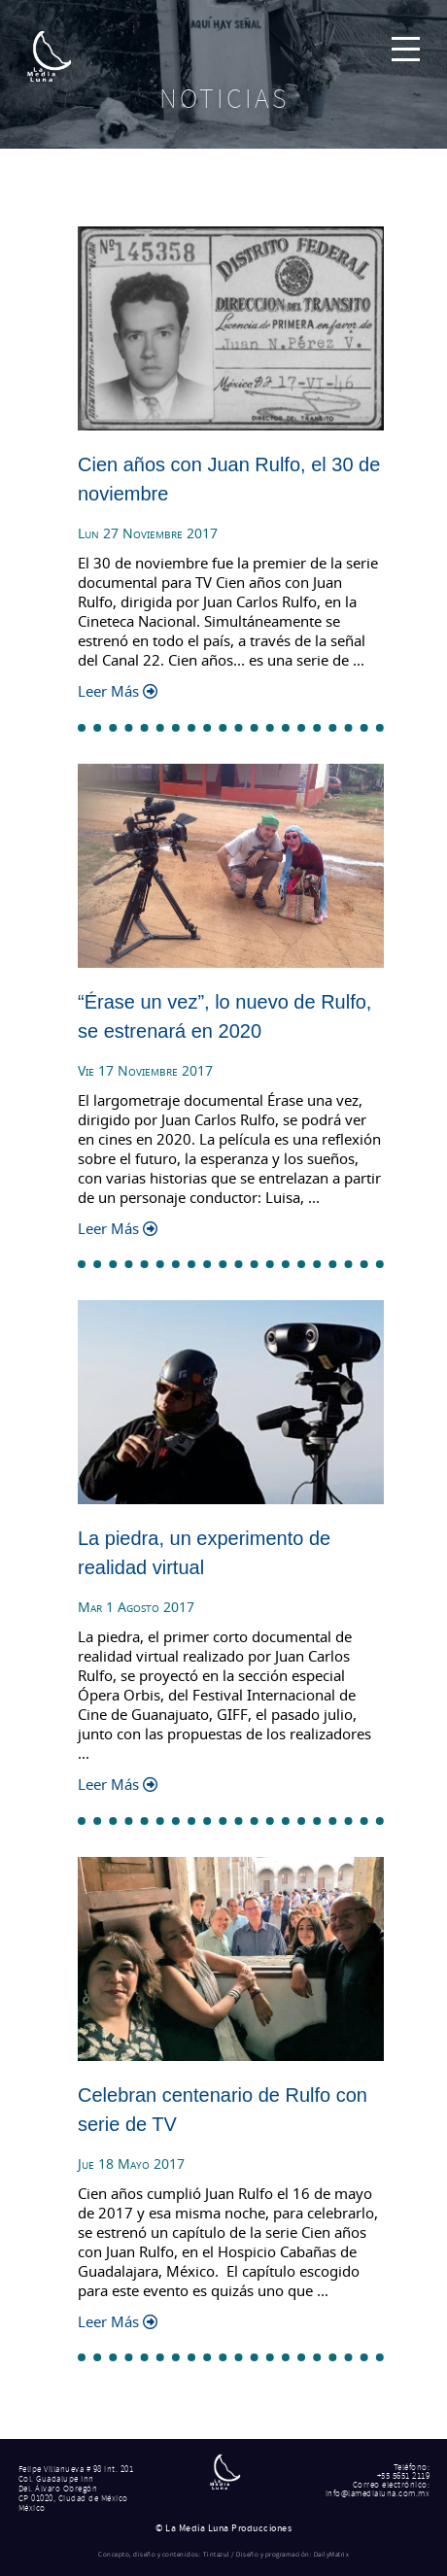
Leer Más (117, 691)
